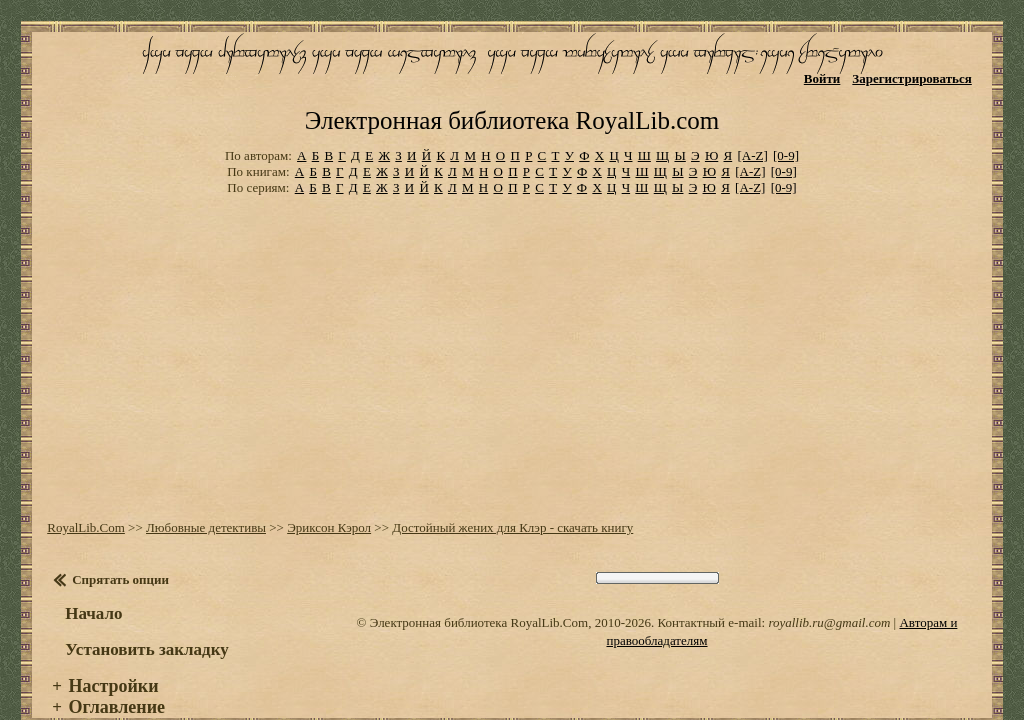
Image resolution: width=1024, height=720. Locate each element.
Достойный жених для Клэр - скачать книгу (510, 499)
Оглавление (114, 679)
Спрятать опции (118, 551)
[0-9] (786, 129)
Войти (824, 77)
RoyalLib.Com (84, 499)
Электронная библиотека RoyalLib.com (512, 95)
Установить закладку (145, 621)
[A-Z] (752, 129)
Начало (91, 585)
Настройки (111, 658)
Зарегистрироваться (914, 77)
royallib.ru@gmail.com (829, 594)
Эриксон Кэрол (327, 499)
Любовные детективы (204, 499)
